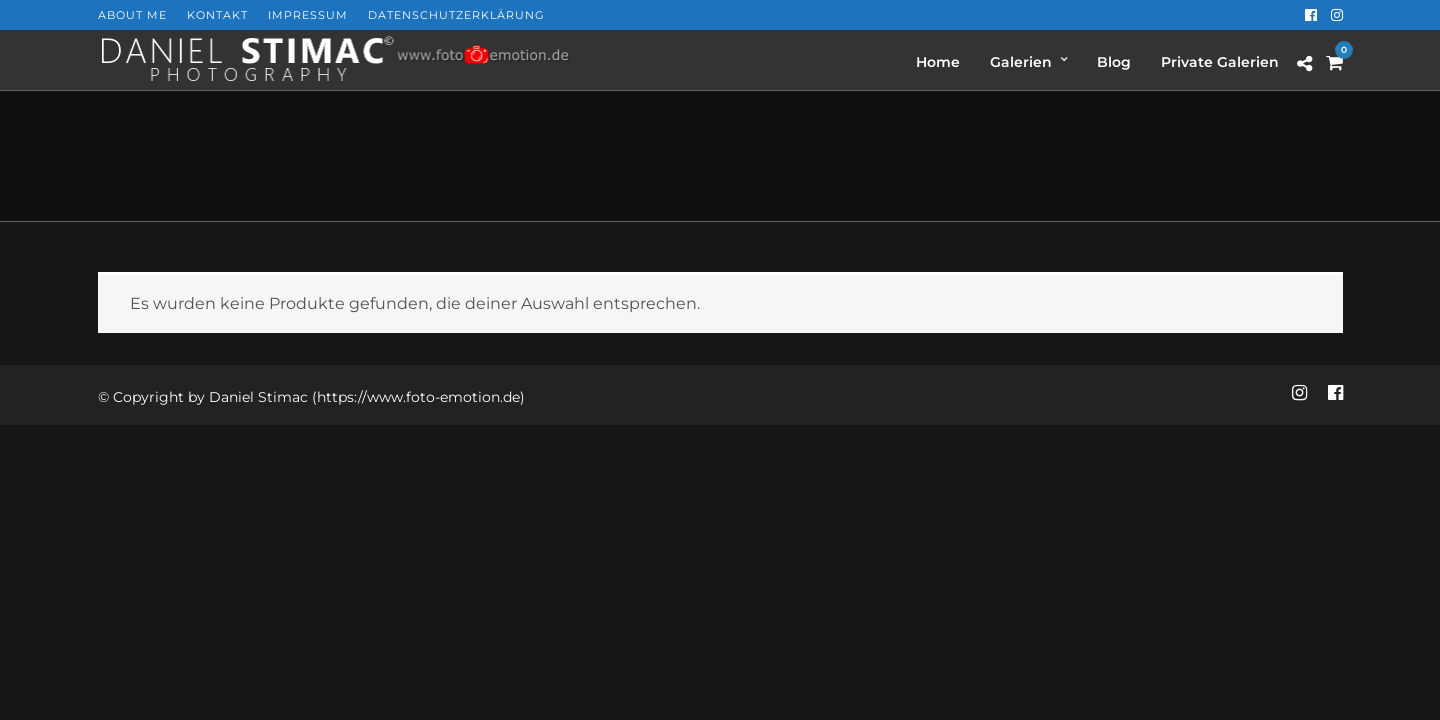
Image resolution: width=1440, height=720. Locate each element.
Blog (1114, 62)
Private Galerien (1220, 62)
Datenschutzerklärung (456, 15)
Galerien (1021, 62)
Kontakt (217, 15)
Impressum (308, 15)
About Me (132, 15)
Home (938, 62)
